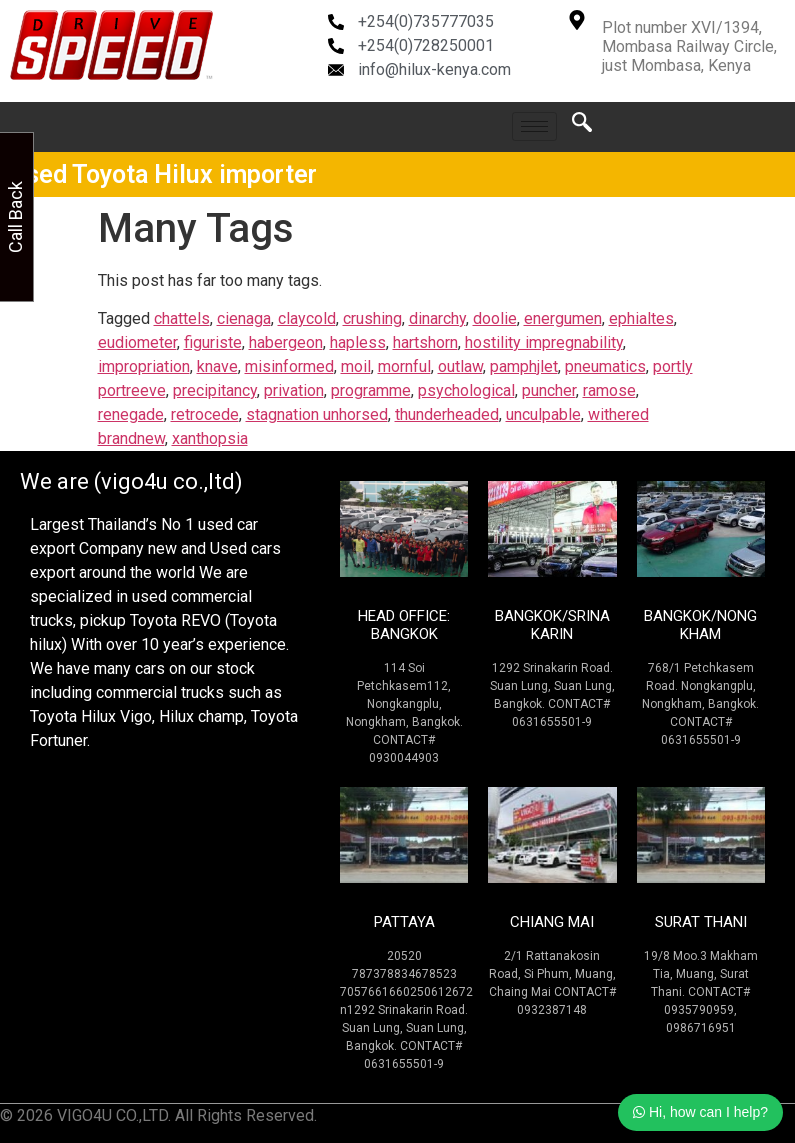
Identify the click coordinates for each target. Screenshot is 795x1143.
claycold (307, 318)
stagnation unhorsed (317, 414)
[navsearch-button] (582, 127)
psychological (466, 390)
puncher (549, 390)
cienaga (244, 318)
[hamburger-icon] (534, 126)
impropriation (144, 366)
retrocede (205, 414)
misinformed (289, 366)
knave (217, 366)
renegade (131, 414)
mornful (404, 366)
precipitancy (215, 390)
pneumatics (605, 366)
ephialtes (641, 318)
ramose (609, 390)
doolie (495, 318)
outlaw (460, 366)
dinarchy (437, 318)
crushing (372, 318)
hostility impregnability (544, 342)
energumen (563, 318)
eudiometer (137, 342)
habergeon (286, 342)
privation (294, 390)
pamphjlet (524, 366)
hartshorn (425, 342)
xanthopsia (210, 438)
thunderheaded (447, 414)
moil (356, 366)
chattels (182, 318)
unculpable (543, 414)
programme (371, 390)
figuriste (213, 342)
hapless (358, 342)
